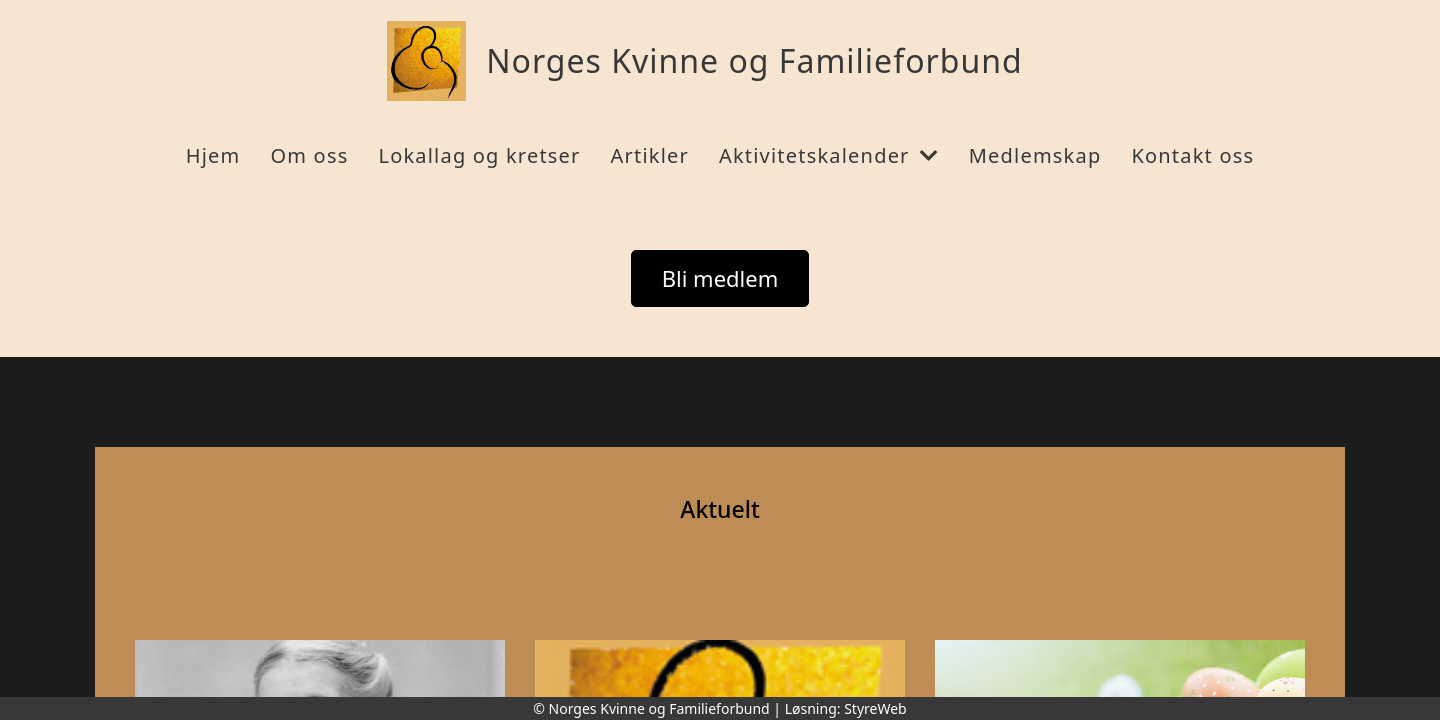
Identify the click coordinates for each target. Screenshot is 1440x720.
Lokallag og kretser (479, 155)
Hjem (213, 155)
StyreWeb (875, 708)
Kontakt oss (1192, 155)
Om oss (309, 155)
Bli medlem (720, 278)
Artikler (650, 155)
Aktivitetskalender (829, 155)
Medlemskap (1035, 155)
